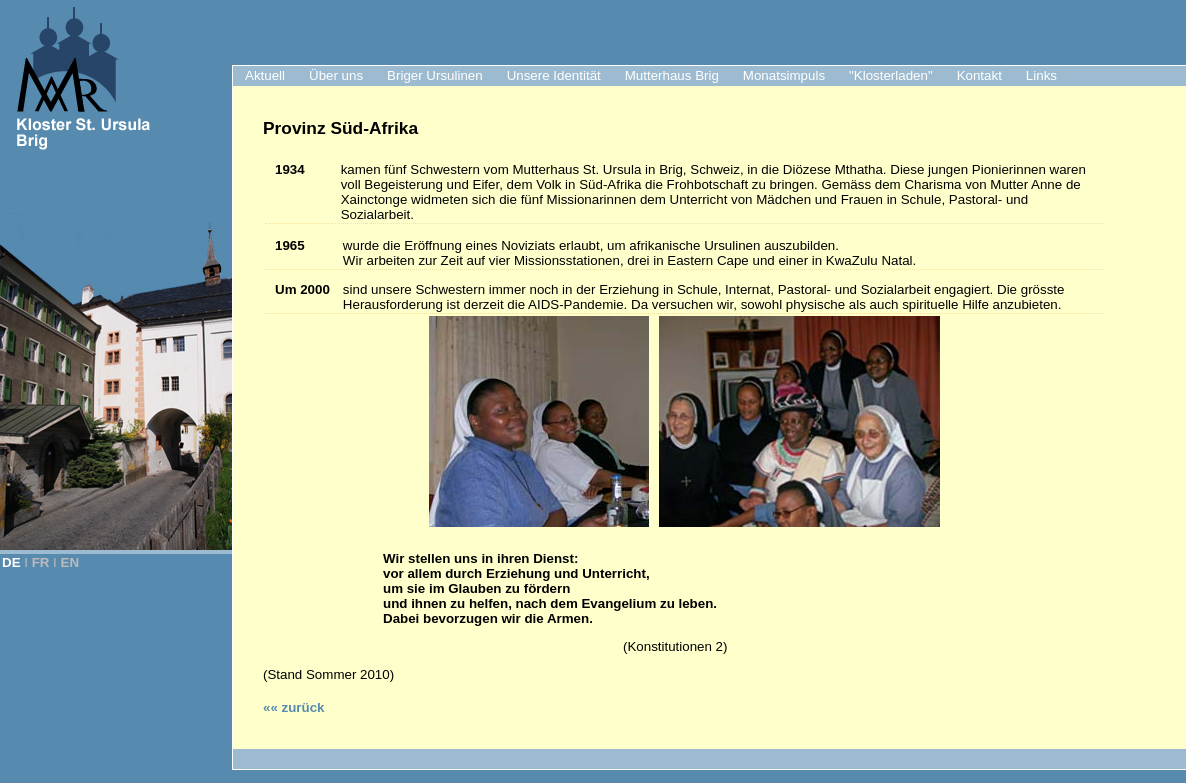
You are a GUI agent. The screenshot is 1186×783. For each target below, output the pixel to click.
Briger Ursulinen (435, 75)
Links (1041, 75)
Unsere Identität (554, 75)
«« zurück (294, 707)
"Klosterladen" (891, 75)
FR (41, 562)
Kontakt (979, 75)
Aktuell (265, 75)
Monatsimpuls (784, 75)
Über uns (336, 75)
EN (70, 562)
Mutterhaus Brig (672, 75)
